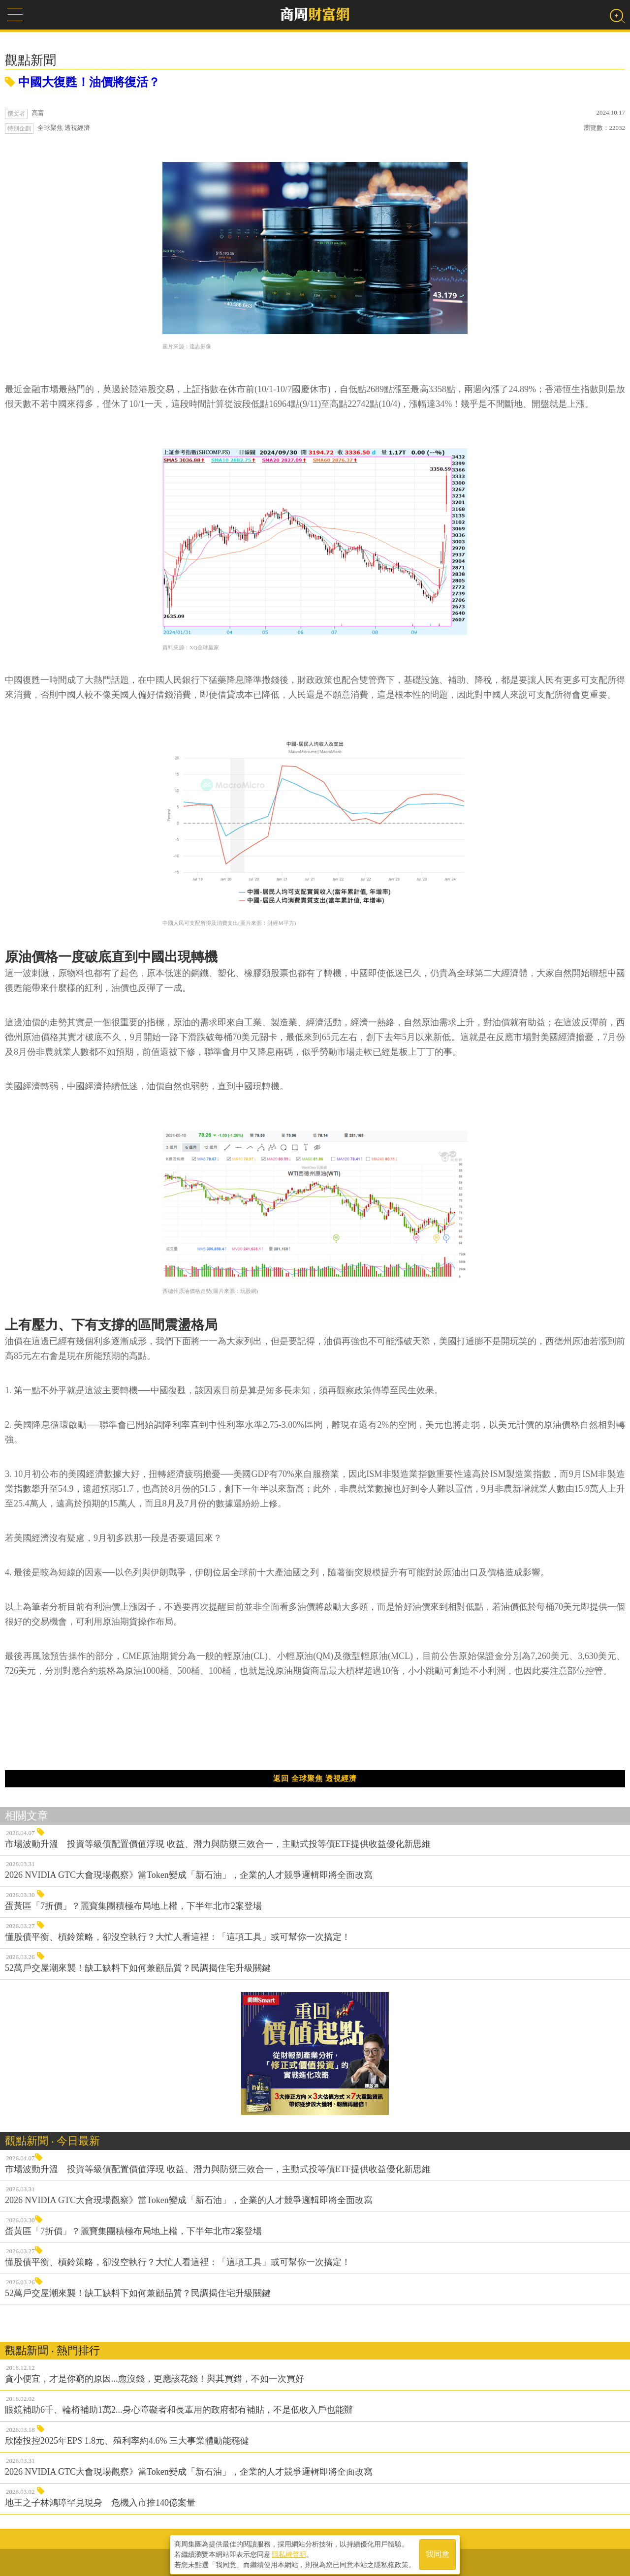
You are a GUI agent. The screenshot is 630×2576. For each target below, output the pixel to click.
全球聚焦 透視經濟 (63, 127)
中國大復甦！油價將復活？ (82, 82)
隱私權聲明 (289, 2552)
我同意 (437, 2552)
